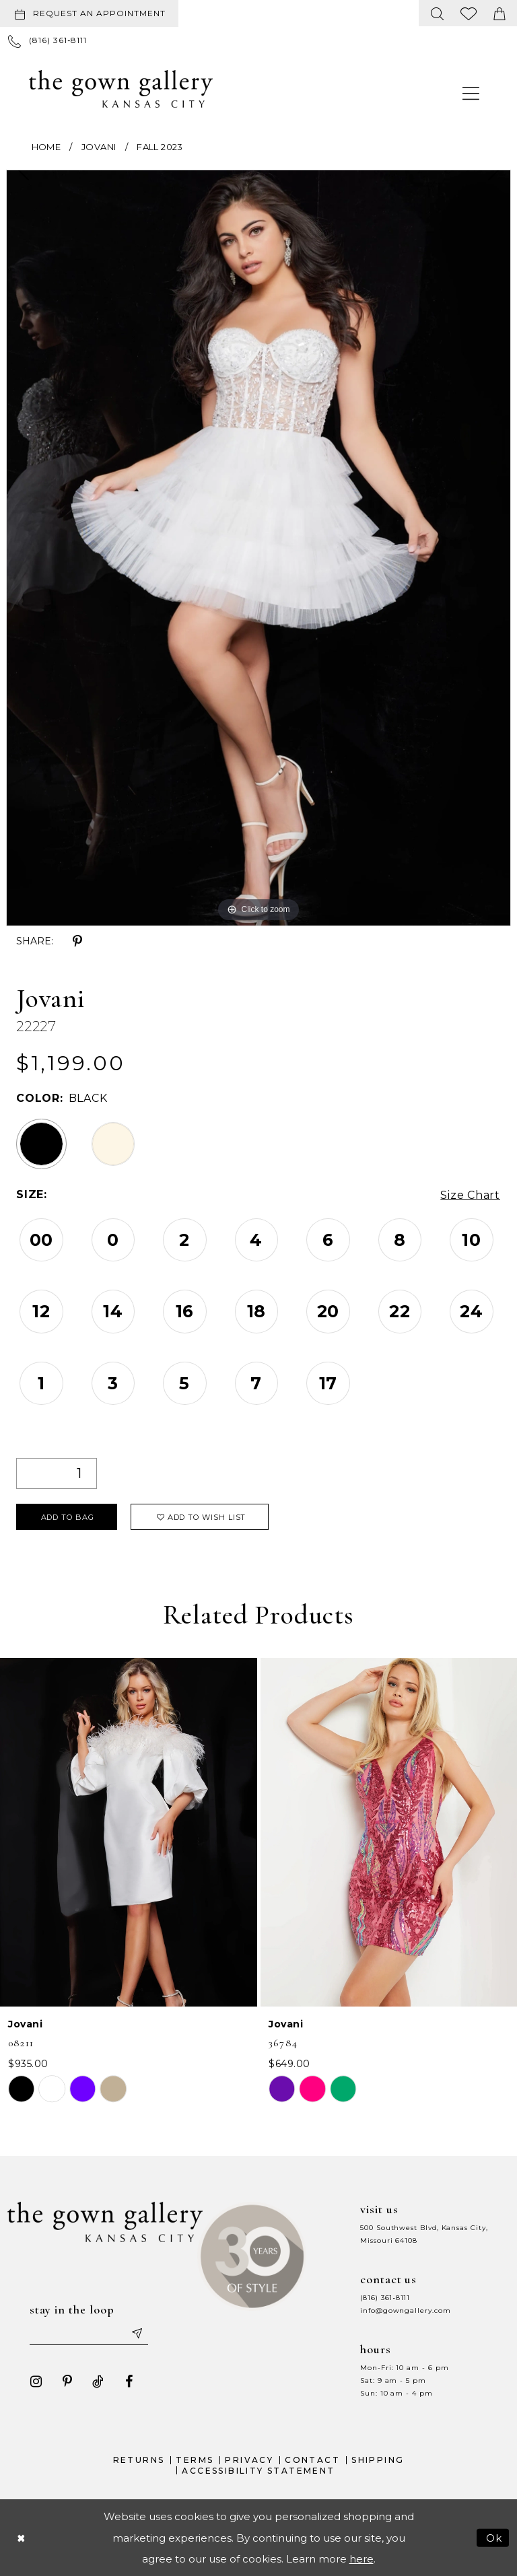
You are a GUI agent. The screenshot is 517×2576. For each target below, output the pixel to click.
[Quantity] (56, 1473)
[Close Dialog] (21, 2537)
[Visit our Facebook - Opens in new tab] (129, 2381)
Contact (312, 2459)
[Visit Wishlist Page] (468, 13)
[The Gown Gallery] (121, 89)
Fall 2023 (159, 146)
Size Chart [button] (470, 1195)
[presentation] (128, 1832)
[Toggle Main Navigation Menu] (471, 92)
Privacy (249, 2459)
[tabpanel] (258, 548)
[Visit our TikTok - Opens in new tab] (98, 2381)
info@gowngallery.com (405, 2309)
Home (46, 146)
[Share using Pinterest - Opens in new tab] (77, 941)
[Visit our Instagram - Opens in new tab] (36, 2381)
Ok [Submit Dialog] (494, 2537)
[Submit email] (136, 2332)
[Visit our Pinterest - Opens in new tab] (67, 2381)
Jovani (98, 146)
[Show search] (437, 13)
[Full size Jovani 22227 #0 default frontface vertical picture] (258, 548)
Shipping (377, 2459)
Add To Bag (67, 1517)
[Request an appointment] (89, 13)
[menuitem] (92, 13)
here (361, 2558)
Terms (194, 2459)
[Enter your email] (89, 2332)
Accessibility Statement (258, 2470)
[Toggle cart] (499, 13)
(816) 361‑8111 (385, 2297)
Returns (139, 2459)
